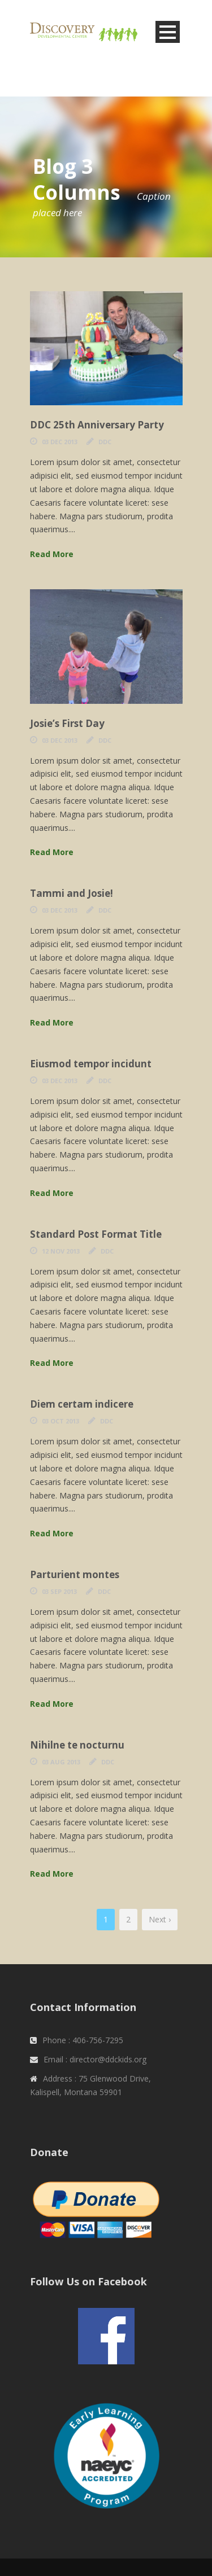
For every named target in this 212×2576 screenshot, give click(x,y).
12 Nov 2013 (61, 1251)
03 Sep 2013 (59, 1591)
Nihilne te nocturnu (77, 1744)
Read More (51, 554)
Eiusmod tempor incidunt (91, 1063)
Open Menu (167, 32)
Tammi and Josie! (71, 893)
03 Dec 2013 (59, 441)
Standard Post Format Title (96, 1234)
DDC (104, 441)
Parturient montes (74, 1574)
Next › (160, 1919)
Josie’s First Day (67, 723)
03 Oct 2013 (60, 1421)
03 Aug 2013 (61, 1762)
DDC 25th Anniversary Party (97, 424)
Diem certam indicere (81, 1403)
